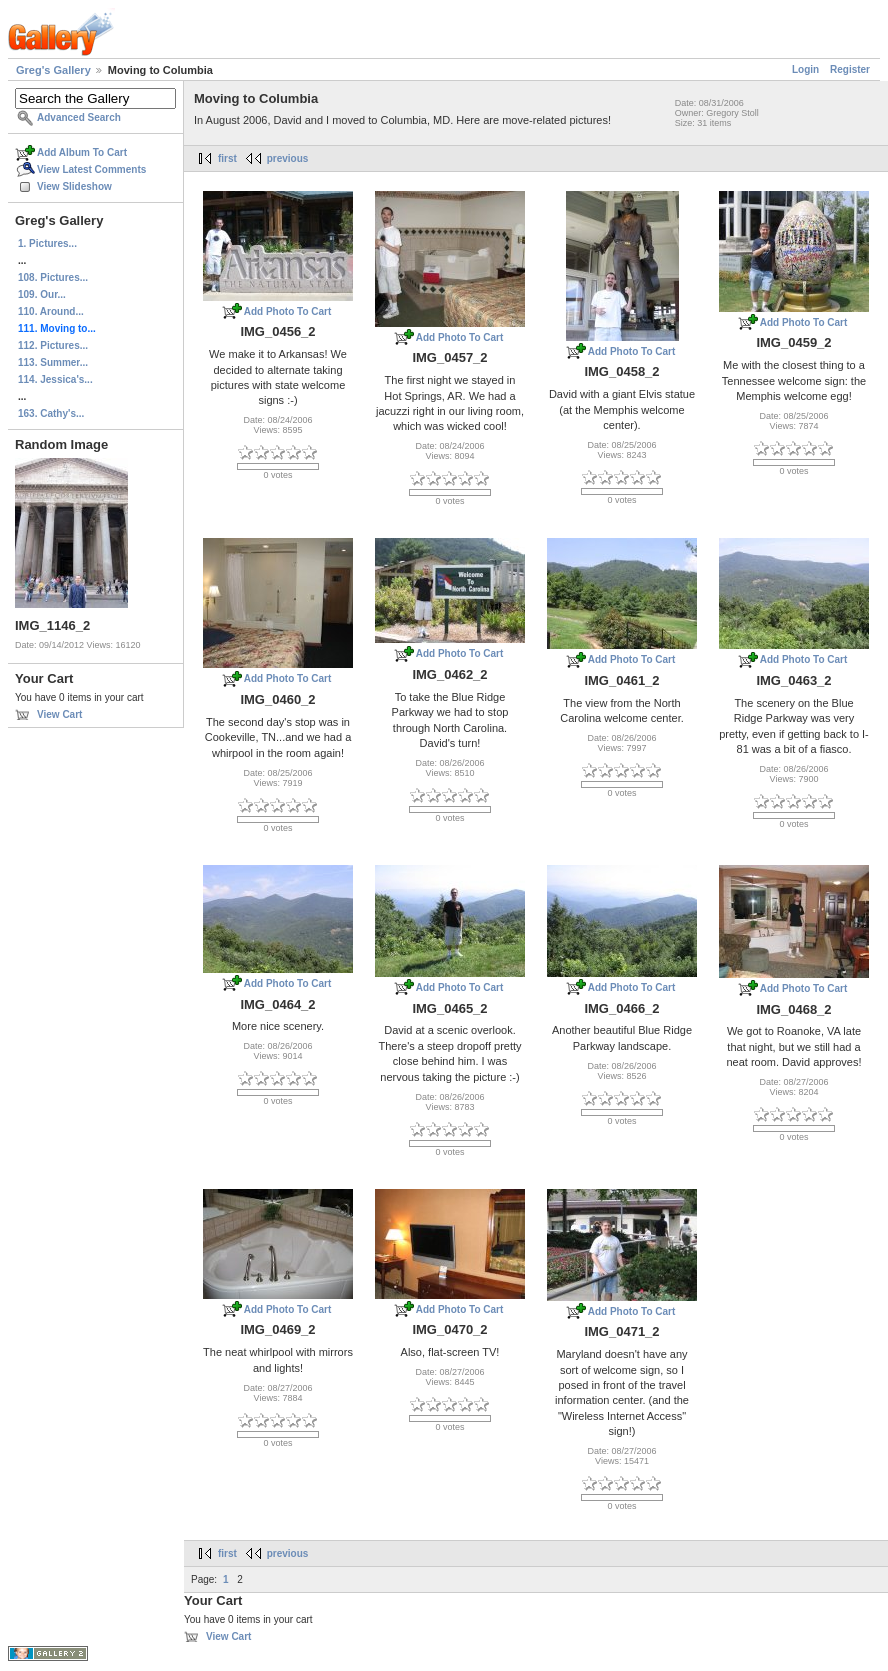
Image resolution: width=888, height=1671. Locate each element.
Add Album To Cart (82, 152)
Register (850, 69)
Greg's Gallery (53, 70)
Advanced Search (79, 117)
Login (805, 69)
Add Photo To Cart (288, 311)
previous (288, 158)
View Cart (59, 714)
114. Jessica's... (55, 379)
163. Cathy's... (51, 413)
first (227, 158)
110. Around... (51, 311)
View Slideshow (74, 186)
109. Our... (42, 294)
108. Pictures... (53, 277)
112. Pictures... (53, 345)
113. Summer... (53, 362)
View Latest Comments (91, 169)
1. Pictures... (47, 243)
